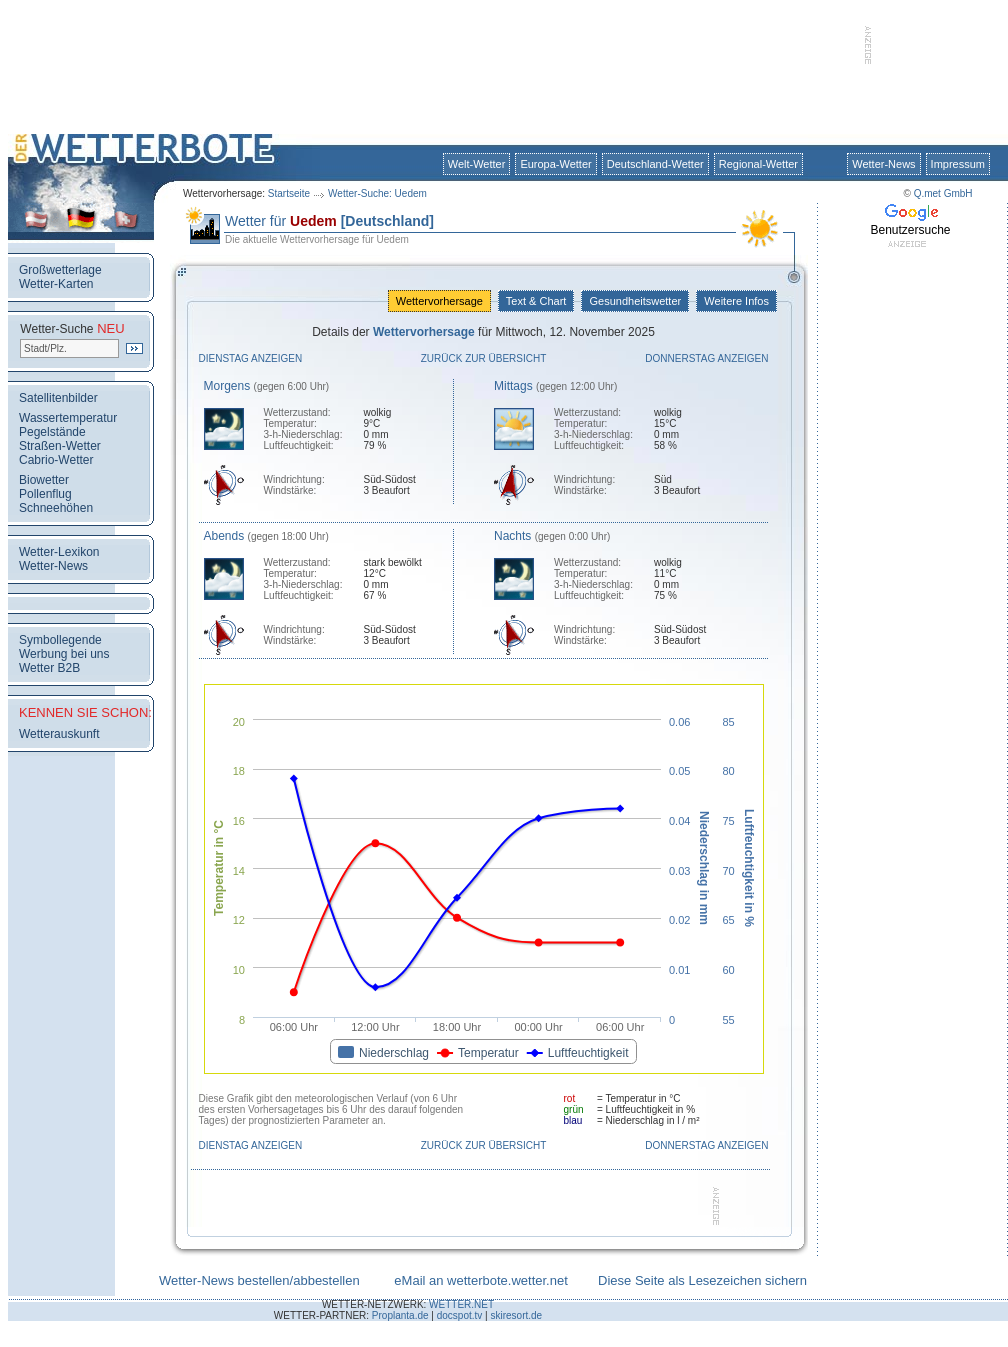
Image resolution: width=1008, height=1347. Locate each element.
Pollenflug (45, 494)
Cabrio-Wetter (56, 460)
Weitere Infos (736, 301)
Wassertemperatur (68, 418)
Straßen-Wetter (60, 446)
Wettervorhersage (439, 301)
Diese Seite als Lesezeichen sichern (702, 1280)
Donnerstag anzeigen (706, 358)
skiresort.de (516, 1315)
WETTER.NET (461, 1304)
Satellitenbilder (58, 398)
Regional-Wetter (758, 164)
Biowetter (44, 480)
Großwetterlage (60, 270)
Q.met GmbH (943, 193)
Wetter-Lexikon (59, 552)
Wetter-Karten (56, 284)
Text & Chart (536, 301)
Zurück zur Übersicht (484, 358)
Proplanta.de (400, 1315)
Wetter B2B (49, 668)
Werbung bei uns (64, 654)
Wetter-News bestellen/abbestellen (259, 1280)
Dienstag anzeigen (251, 358)
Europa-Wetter (555, 164)
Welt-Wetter (477, 164)
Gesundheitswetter (635, 301)
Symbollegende (60, 640)
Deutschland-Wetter (655, 164)
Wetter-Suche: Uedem (377, 193)
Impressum (958, 164)
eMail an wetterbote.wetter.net (480, 1280)
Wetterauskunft (59, 734)
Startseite (289, 193)
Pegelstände (52, 432)
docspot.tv (460, 1315)
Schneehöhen (56, 508)
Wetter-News (883, 164)
